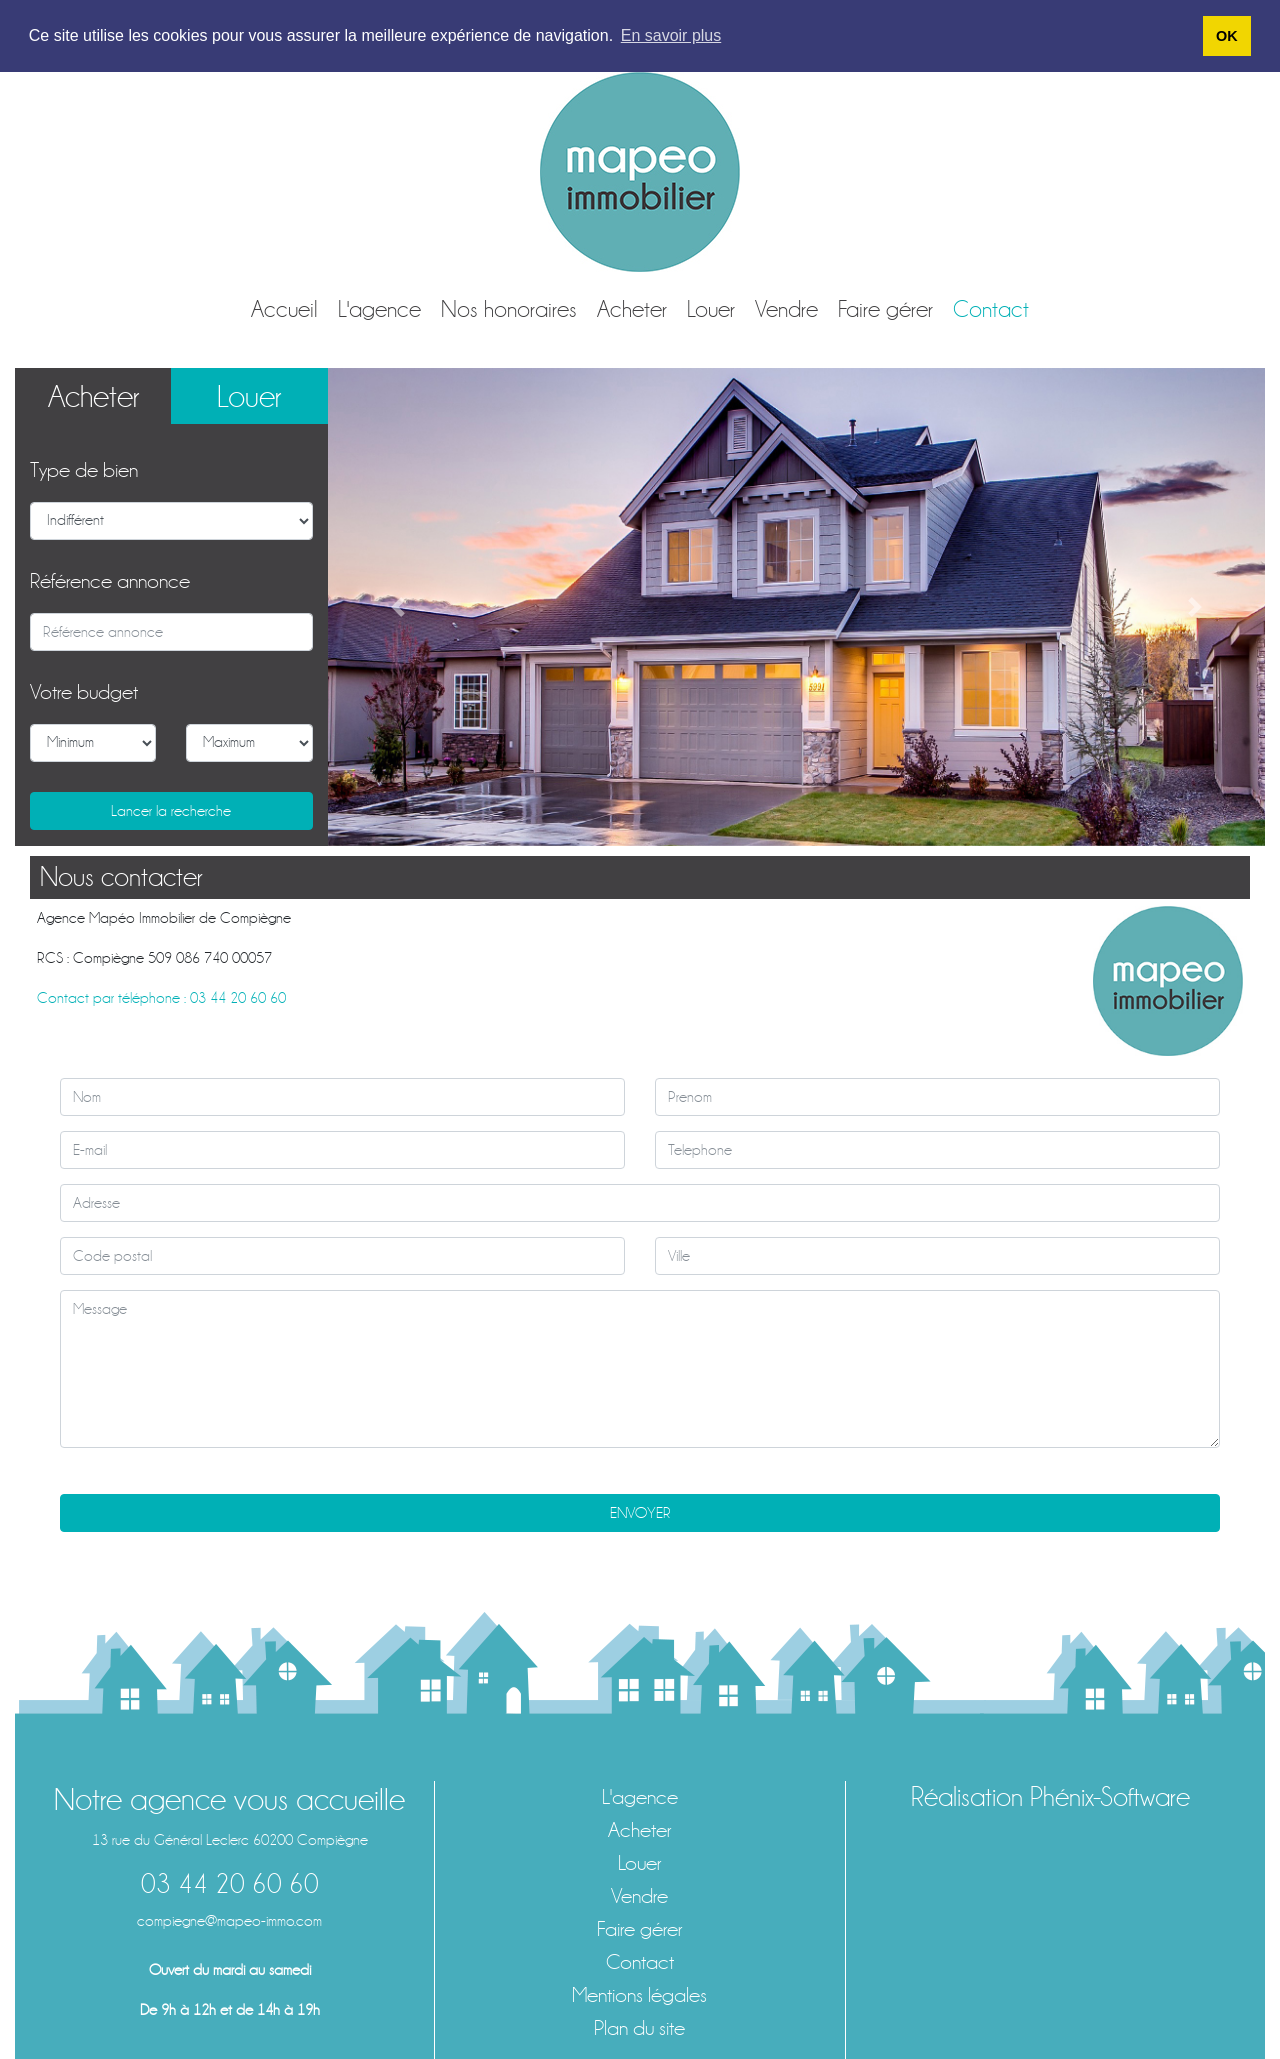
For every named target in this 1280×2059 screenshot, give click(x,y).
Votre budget (84, 692)
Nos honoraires (509, 308)
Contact (991, 308)
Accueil (284, 308)
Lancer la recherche (171, 811)
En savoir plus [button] (671, 35)
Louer (711, 308)
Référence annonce (110, 581)
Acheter (632, 308)
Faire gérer (885, 308)
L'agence (379, 308)
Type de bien (84, 470)
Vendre (786, 308)
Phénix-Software (1110, 1797)
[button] (398, 606)
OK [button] (1227, 36)
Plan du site (639, 2028)
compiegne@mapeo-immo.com (229, 1921)
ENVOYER (640, 1513)
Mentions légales (639, 1995)
